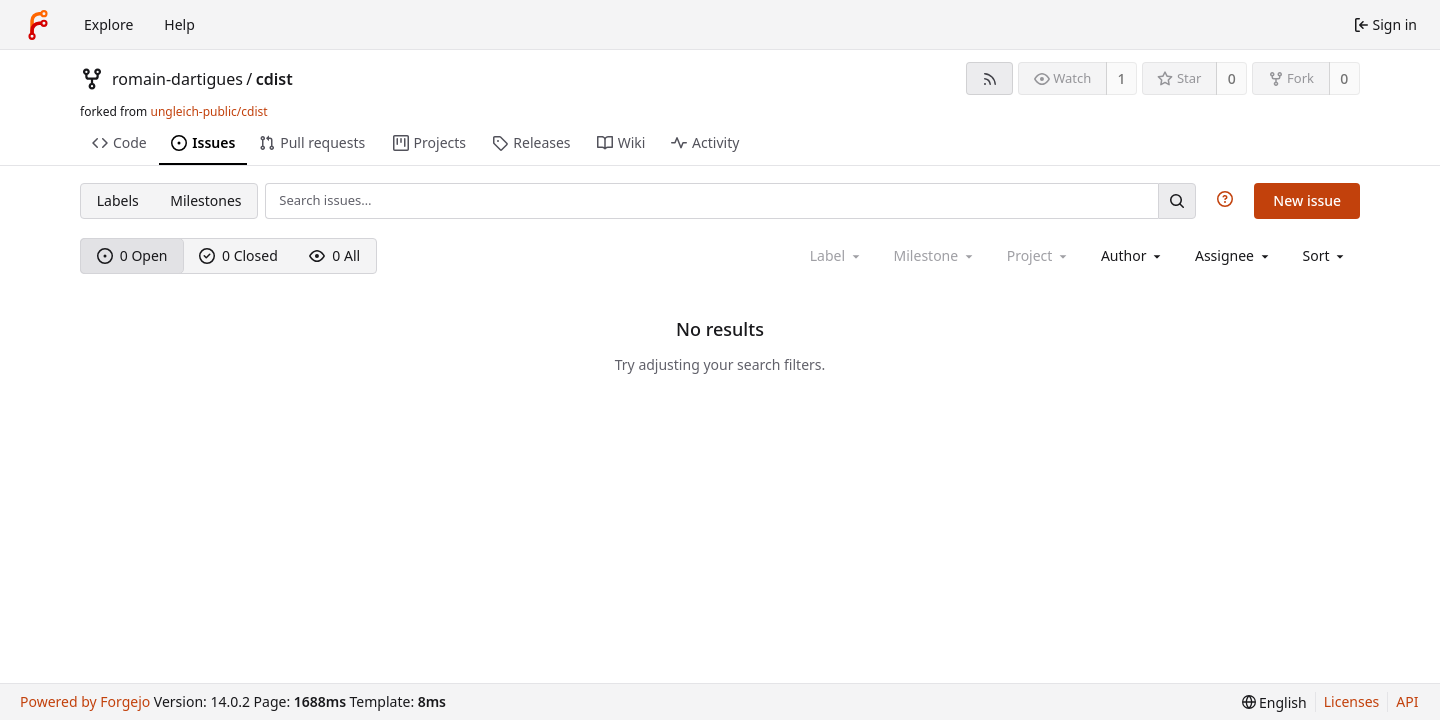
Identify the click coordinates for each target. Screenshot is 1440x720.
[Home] (38, 25)
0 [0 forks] (1344, 78)
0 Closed (238, 255)
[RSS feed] (989, 78)
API (1407, 701)
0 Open (132, 255)
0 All (334, 255)
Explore (108, 24)
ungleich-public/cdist (208, 111)
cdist (274, 79)
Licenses (1352, 701)
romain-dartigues (177, 79)
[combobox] (1132, 255)
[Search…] (1177, 200)
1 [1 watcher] (1122, 78)
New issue (1307, 200)
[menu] (1325, 255)
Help (179, 24)
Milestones (205, 200)
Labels (118, 200)
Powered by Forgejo (85, 701)
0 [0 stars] (1232, 78)
